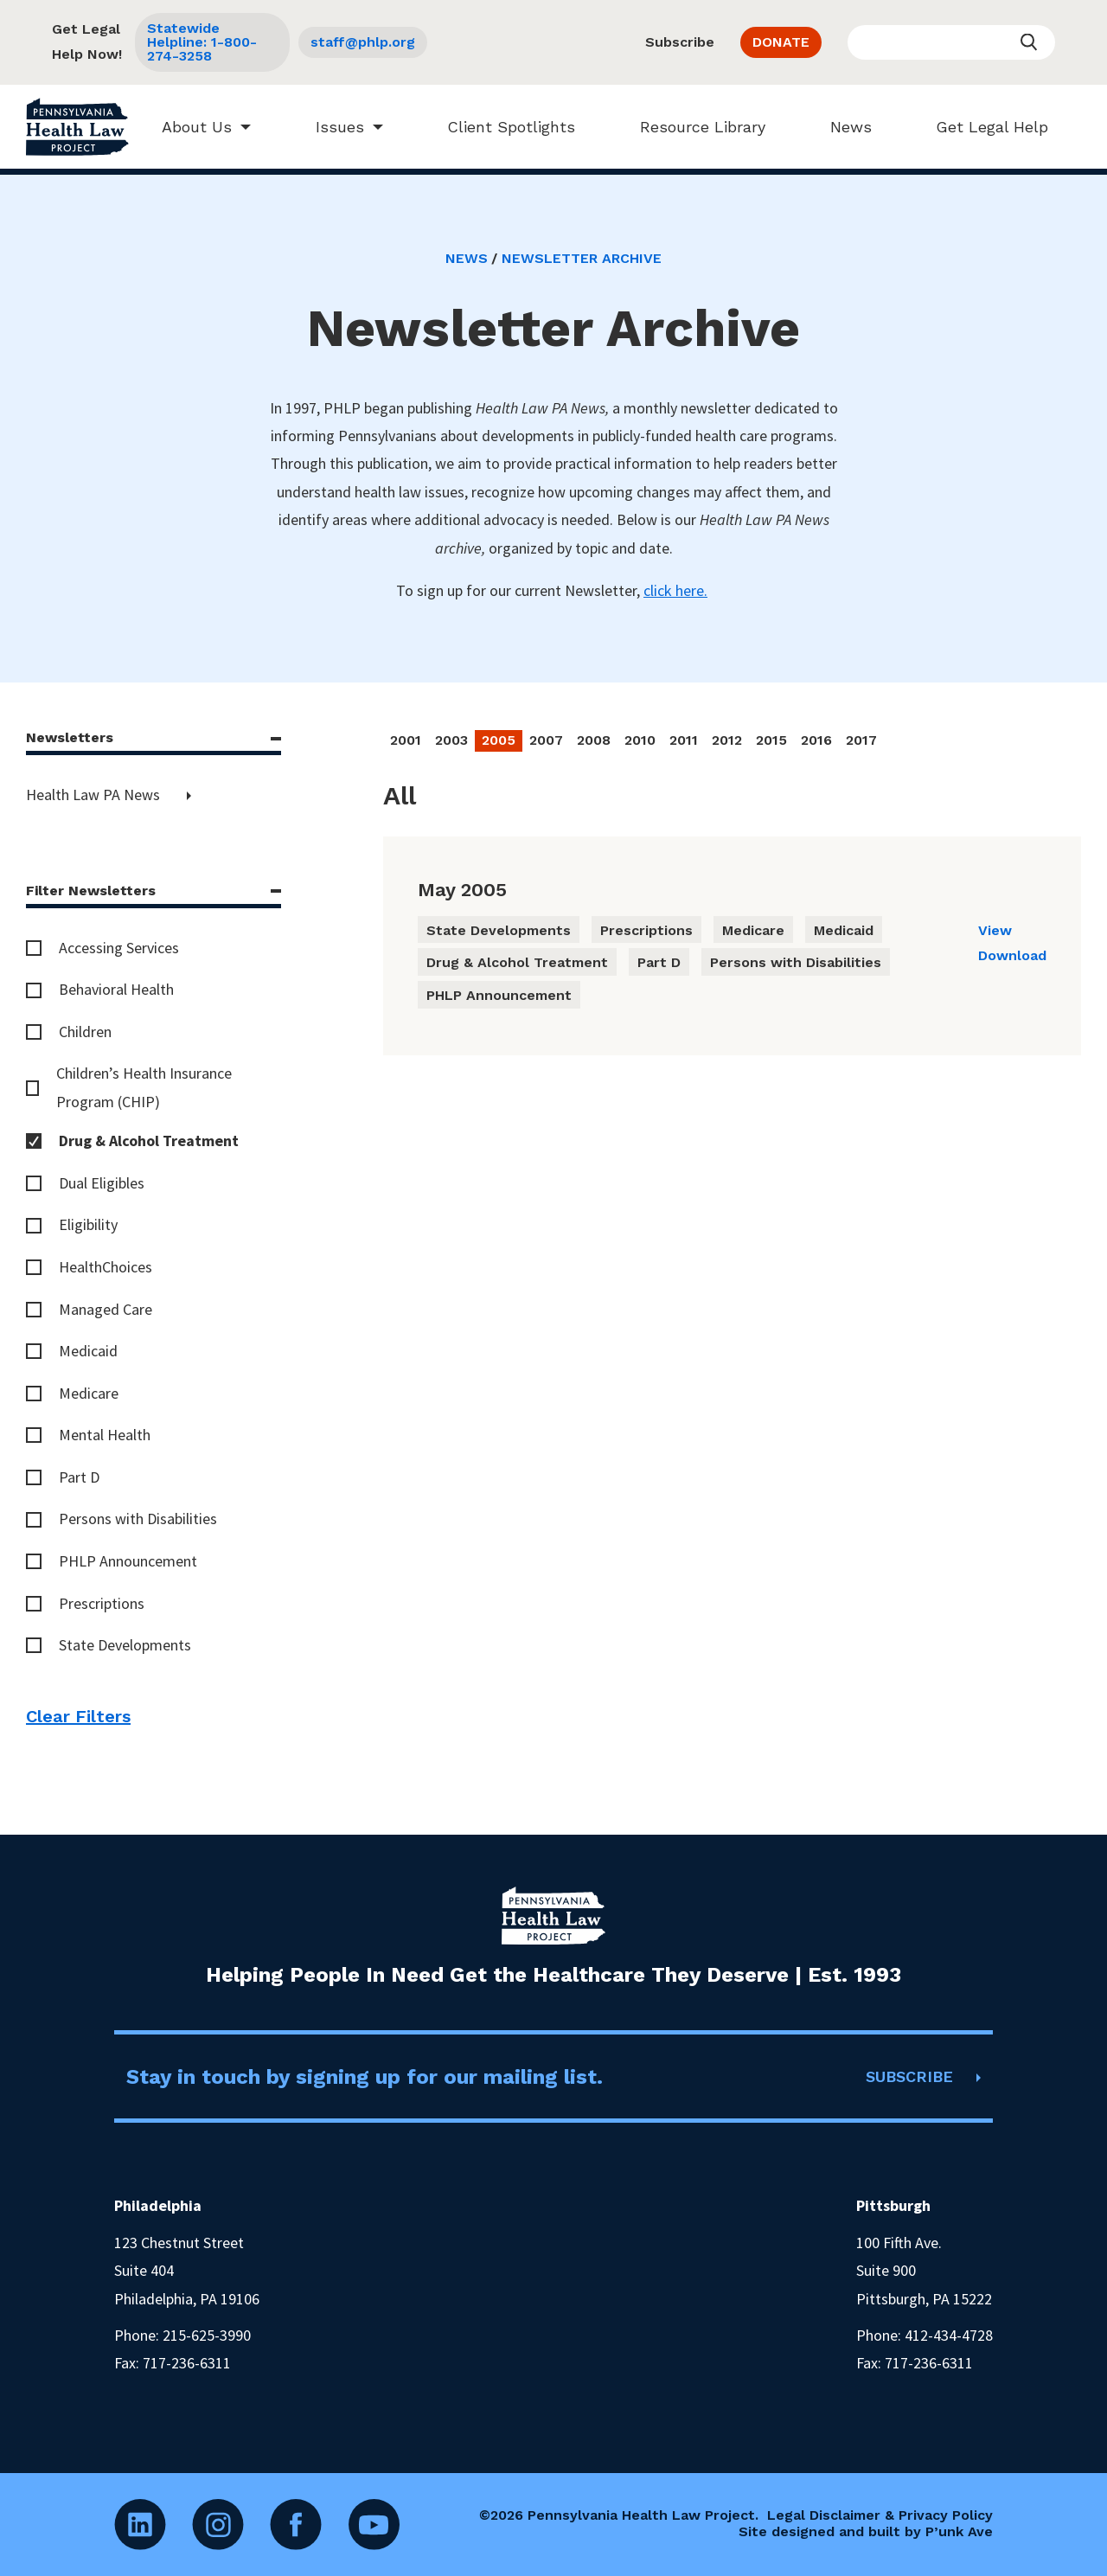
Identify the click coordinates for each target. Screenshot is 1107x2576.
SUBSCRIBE (909, 2076)
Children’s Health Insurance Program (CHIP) (144, 1087)
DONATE (780, 42)
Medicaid (88, 1351)
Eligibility (88, 1224)
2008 (594, 740)
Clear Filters (78, 1716)
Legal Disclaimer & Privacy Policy (880, 2515)
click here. (675, 590)
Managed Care (105, 1309)
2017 (861, 740)
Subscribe (679, 42)
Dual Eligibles (101, 1183)
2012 (727, 740)
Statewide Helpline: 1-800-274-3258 (202, 42)
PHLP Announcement (128, 1561)
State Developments (125, 1645)
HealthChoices (105, 1267)
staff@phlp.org (362, 42)
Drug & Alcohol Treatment (149, 1140)
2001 (405, 740)
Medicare (88, 1393)
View (995, 930)
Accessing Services (119, 948)
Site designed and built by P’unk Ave (866, 2531)
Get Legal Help (984, 127)
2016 (816, 740)
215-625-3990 (207, 2335)
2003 (451, 740)
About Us (188, 127)
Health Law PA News (94, 794)
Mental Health (104, 1435)
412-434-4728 (949, 2335)
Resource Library (694, 127)
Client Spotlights (503, 127)
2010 (640, 740)
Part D (79, 1477)
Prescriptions (101, 1603)
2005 (498, 740)
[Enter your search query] (951, 42)
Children (85, 1031)
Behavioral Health (116, 989)
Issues (331, 127)
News (842, 127)
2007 (546, 740)
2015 (771, 740)
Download (1012, 955)
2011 (683, 740)
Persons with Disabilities (138, 1518)
